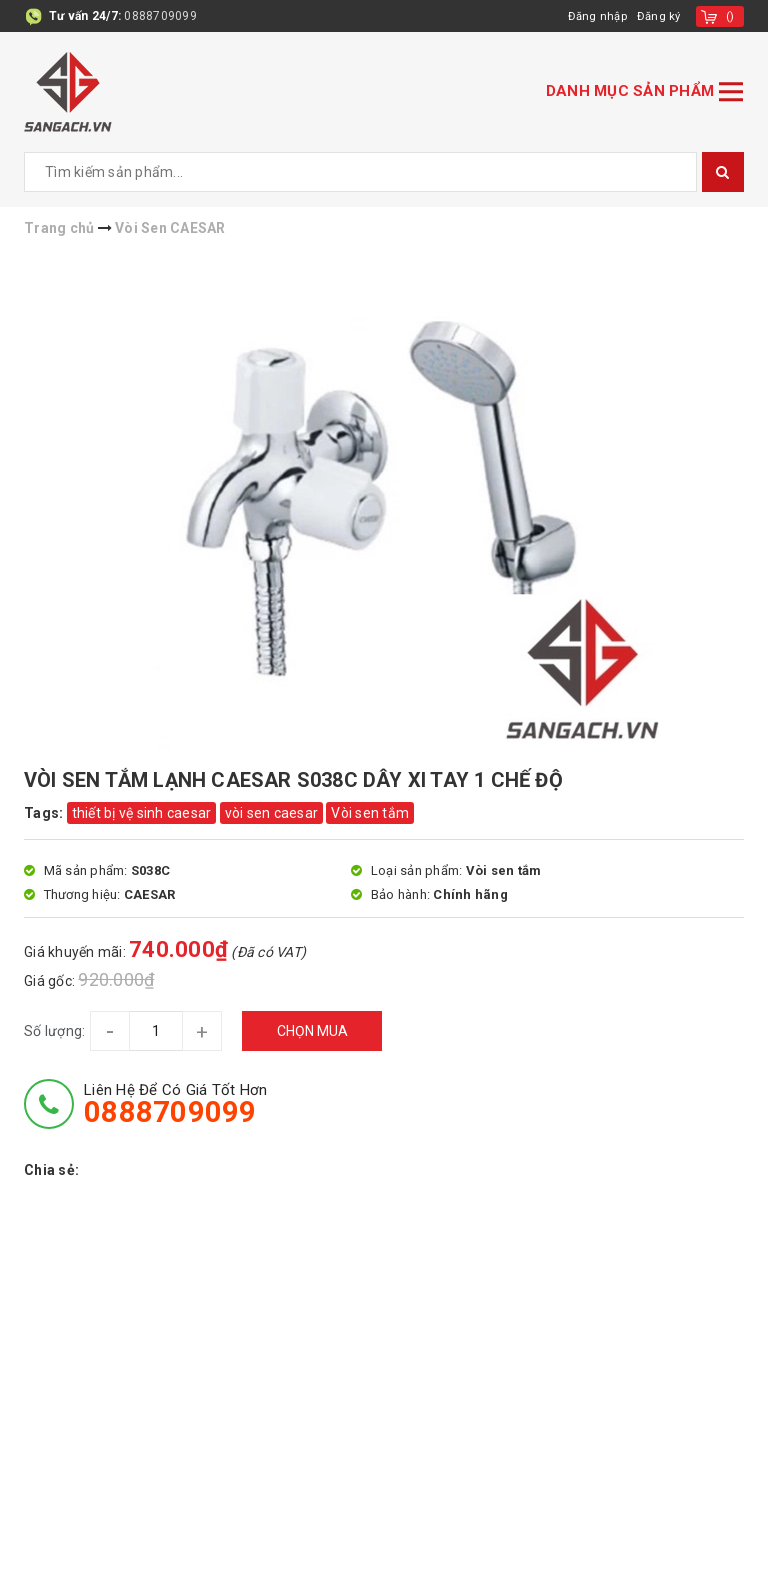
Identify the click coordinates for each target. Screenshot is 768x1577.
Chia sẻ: (51, 1170)
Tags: (45, 813)
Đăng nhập (594, 16)
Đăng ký (658, 16)
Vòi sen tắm (370, 813)
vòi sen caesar (272, 813)
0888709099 (160, 16)
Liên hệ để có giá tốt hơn (175, 1104)
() (730, 16)
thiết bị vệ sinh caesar (142, 813)
